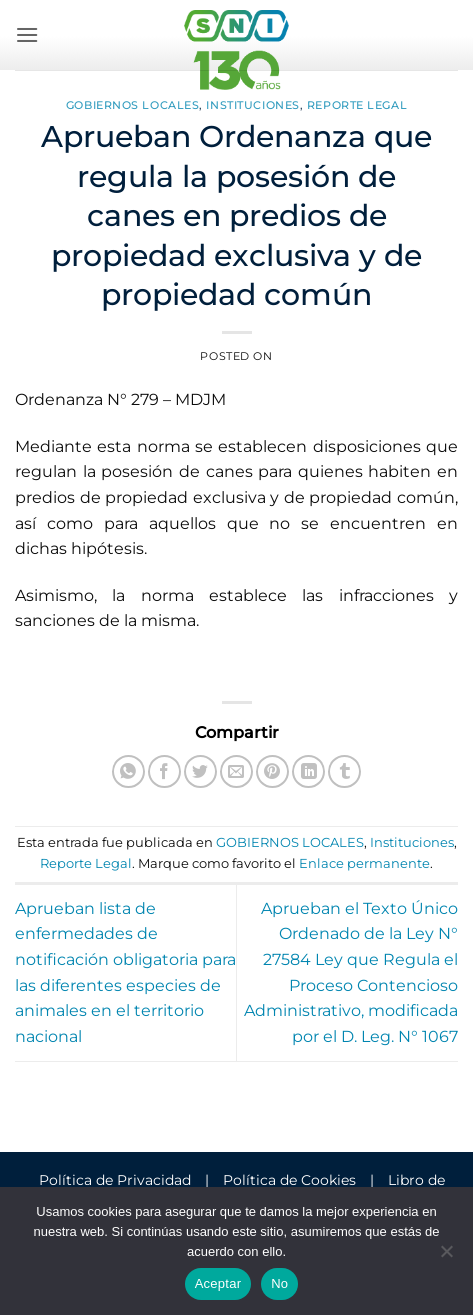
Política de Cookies (289, 1180)
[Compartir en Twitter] (200, 771)
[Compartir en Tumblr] (344, 771)
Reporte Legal (357, 105)
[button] (27, 34)
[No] (446, 1257)
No (279, 1283)
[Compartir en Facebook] (164, 771)
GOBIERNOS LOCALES (133, 105)
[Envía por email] (236, 771)
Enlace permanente (364, 863)
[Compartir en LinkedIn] (308, 771)
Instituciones (252, 105)
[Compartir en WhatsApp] (128, 771)
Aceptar (218, 1283)
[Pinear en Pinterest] (272, 771)
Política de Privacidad (115, 1180)
